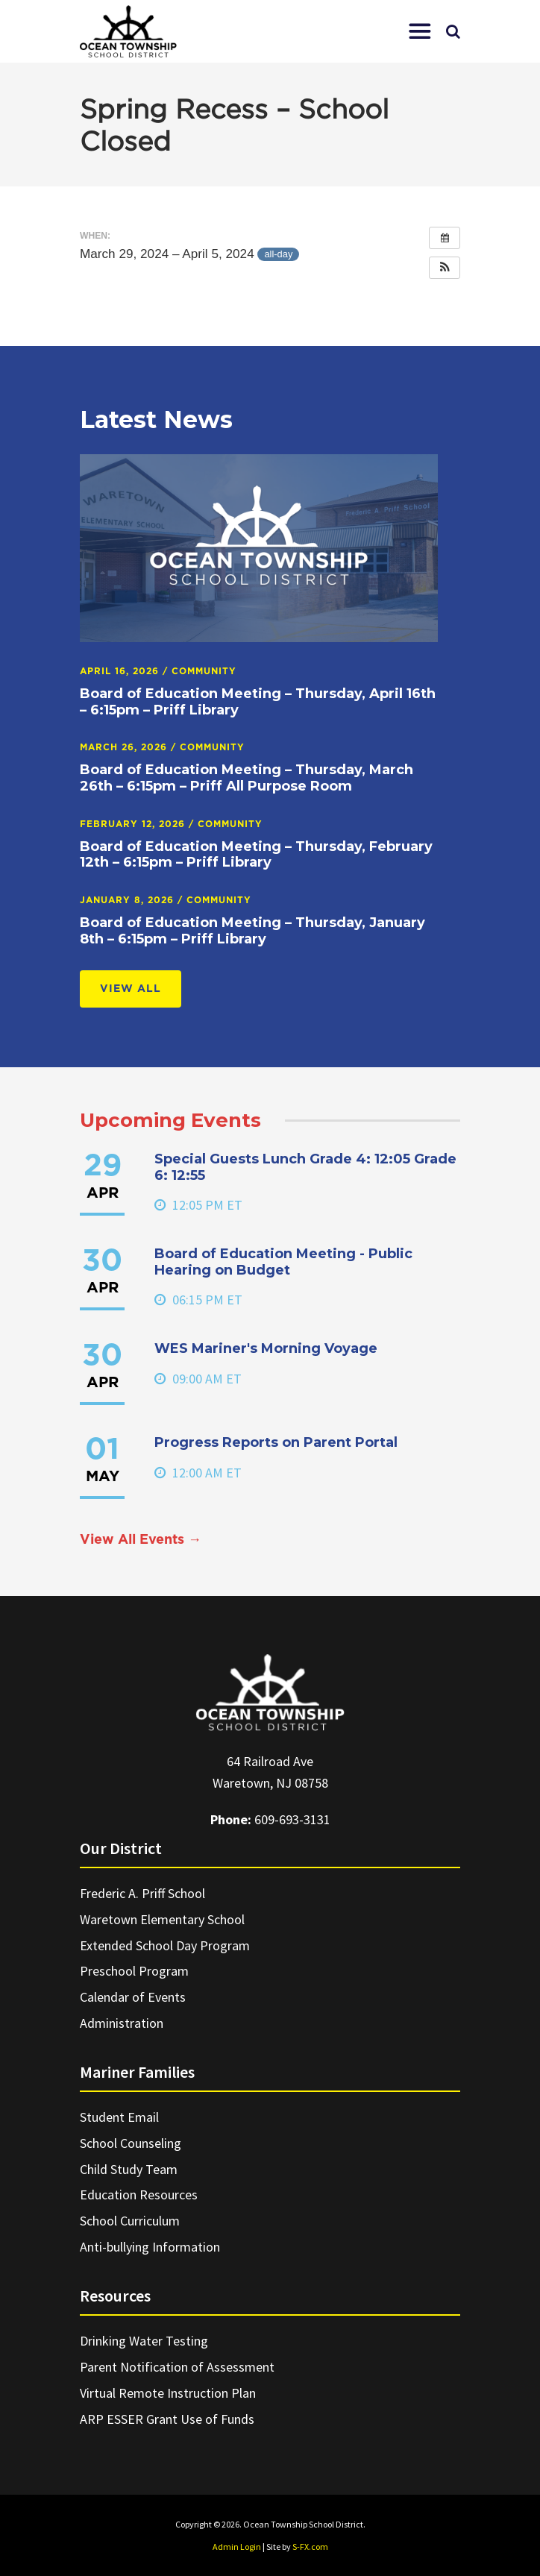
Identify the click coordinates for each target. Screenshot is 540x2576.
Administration (121, 2023)
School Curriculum (130, 2220)
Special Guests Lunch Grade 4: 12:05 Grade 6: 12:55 (305, 1167)
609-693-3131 (292, 1819)
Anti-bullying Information (150, 2246)
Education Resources (139, 2194)
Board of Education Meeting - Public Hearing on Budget (283, 1261)
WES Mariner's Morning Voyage (265, 1348)
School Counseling (130, 2143)
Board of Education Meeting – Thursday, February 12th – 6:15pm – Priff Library (256, 854)
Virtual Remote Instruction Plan (168, 2392)
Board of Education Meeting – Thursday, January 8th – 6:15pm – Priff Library (252, 930)
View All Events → (140, 1540)
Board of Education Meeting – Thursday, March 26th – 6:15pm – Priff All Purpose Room (246, 777)
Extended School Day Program (165, 1945)
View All (130, 989)
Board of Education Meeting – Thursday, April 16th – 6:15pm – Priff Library (258, 701)
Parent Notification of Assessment (177, 2366)
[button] (420, 31)
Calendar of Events (133, 1996)
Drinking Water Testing (144, 2340)
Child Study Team (129, 2169)
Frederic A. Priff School (142, 1893)
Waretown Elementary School (162, 1919)
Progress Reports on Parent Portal (276, 1442)
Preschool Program (134, 1970)
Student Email (119, 2117)
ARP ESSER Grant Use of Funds (167, 2419)
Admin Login (237, 2546)
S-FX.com (310, 2546)
